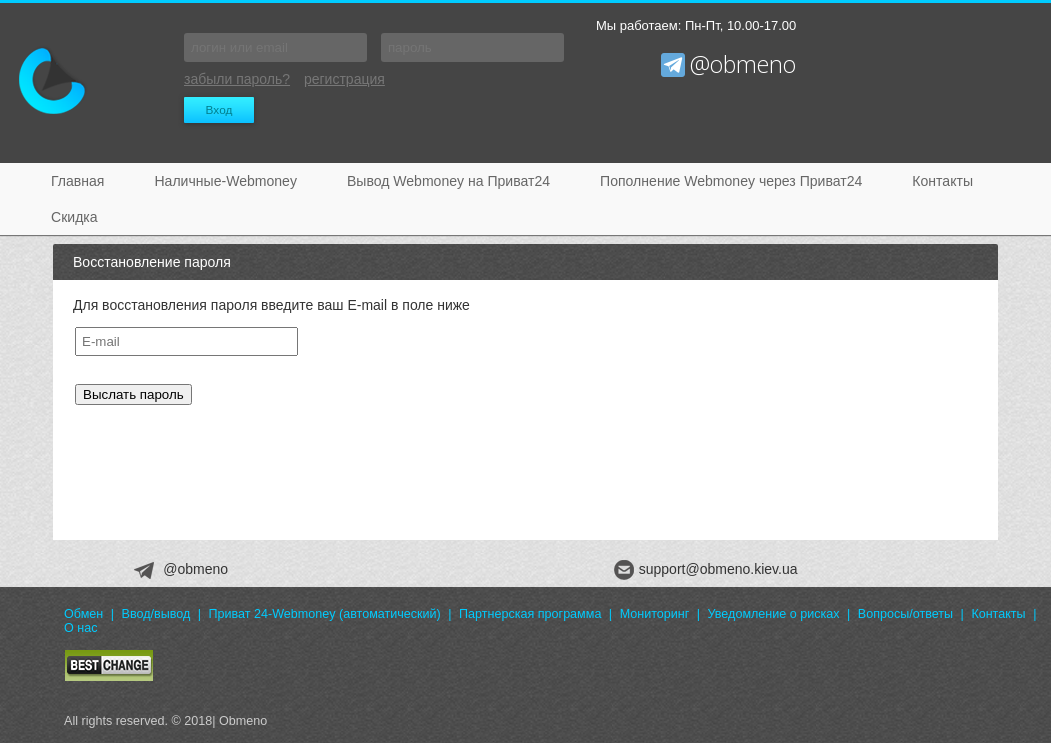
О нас (80, 628)
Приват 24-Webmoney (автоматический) (325, 614)
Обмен (83, 614)
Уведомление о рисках (774, 614)
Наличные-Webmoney (225, 181)
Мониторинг (655, 614)
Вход (219, 110)
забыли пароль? (237, 79)
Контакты (942, 181)
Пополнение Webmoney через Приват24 (731, 181)
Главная (77, 181)
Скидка (74, 217)
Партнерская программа (530, 614)
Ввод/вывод (156, 614)
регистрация (344, 79)
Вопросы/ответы (905, 614)
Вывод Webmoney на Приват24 (448, 181)
